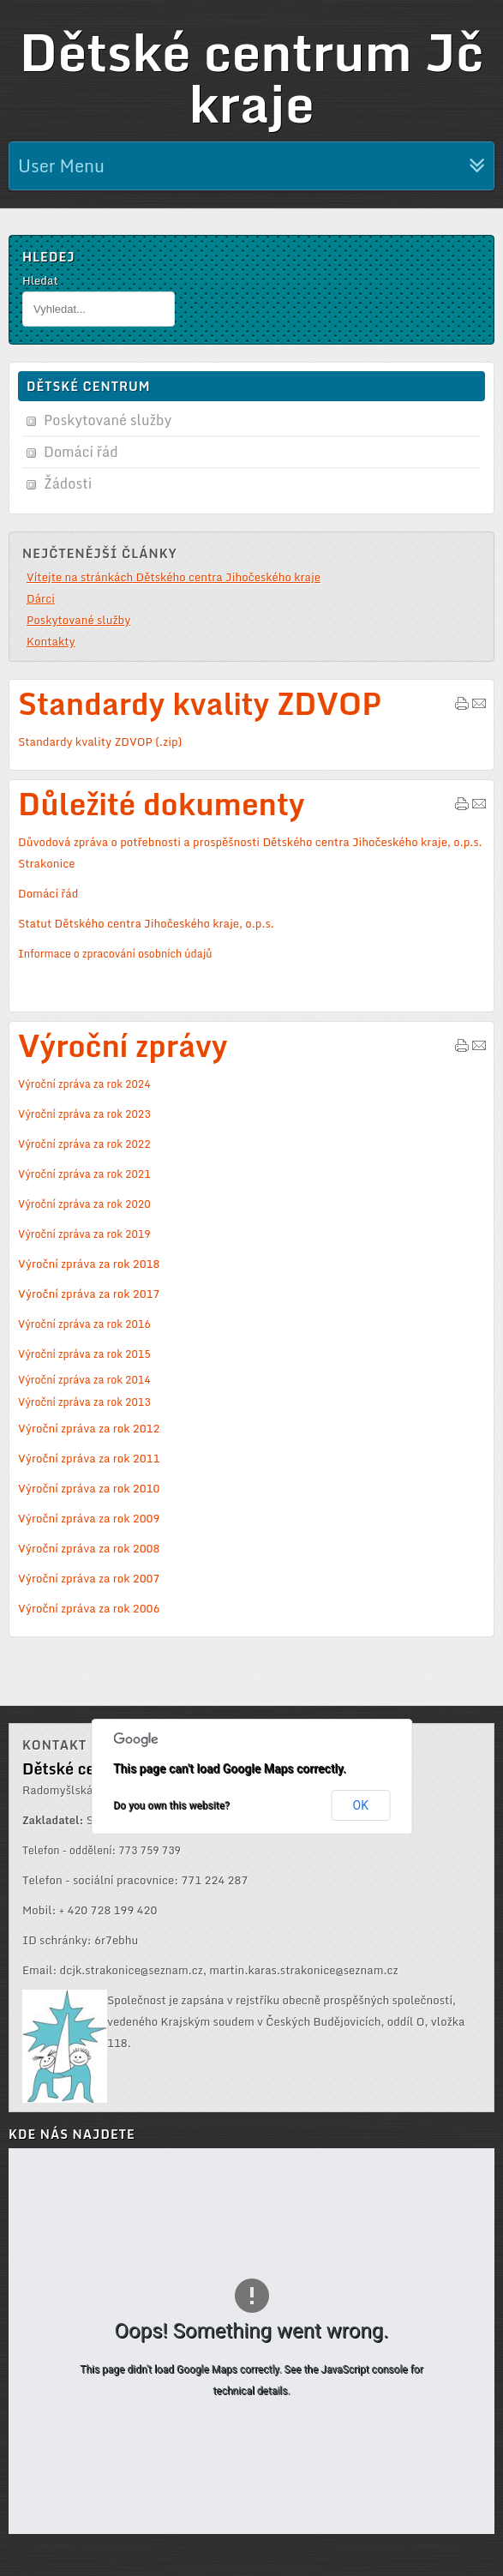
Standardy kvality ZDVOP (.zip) (100, 741)
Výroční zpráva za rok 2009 (88, 1518)
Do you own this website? (171, 1805)
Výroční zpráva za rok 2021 (84, 1173)
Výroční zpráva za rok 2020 (84, 1203)
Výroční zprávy (123, 1045)
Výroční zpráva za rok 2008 (88, 1548)
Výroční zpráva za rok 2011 (88, 1458)
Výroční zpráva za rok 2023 (84, 1113)
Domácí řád (48, 893)
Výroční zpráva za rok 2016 (84, 1323)
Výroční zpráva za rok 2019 (84, 1233)
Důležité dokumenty (161, 803)
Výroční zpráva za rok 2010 (88, 1488)
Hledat (40, 280)
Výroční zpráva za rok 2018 (88, 1263)
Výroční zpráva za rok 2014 (84, 1379)
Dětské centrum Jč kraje (251, 77)
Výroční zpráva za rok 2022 (84, 1143)
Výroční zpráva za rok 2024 (84, 1083)
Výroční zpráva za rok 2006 (88, 1608)
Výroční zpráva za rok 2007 (88, 1578)
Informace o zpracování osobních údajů (115, 953)
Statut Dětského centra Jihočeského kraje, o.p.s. (146, 923)
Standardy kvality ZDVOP (199, 703)
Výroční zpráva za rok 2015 (84, 1353)
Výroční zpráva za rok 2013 (84, 1401)
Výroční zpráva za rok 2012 (88, 1428)
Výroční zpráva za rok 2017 (88, 1293)
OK (360, 1805)
